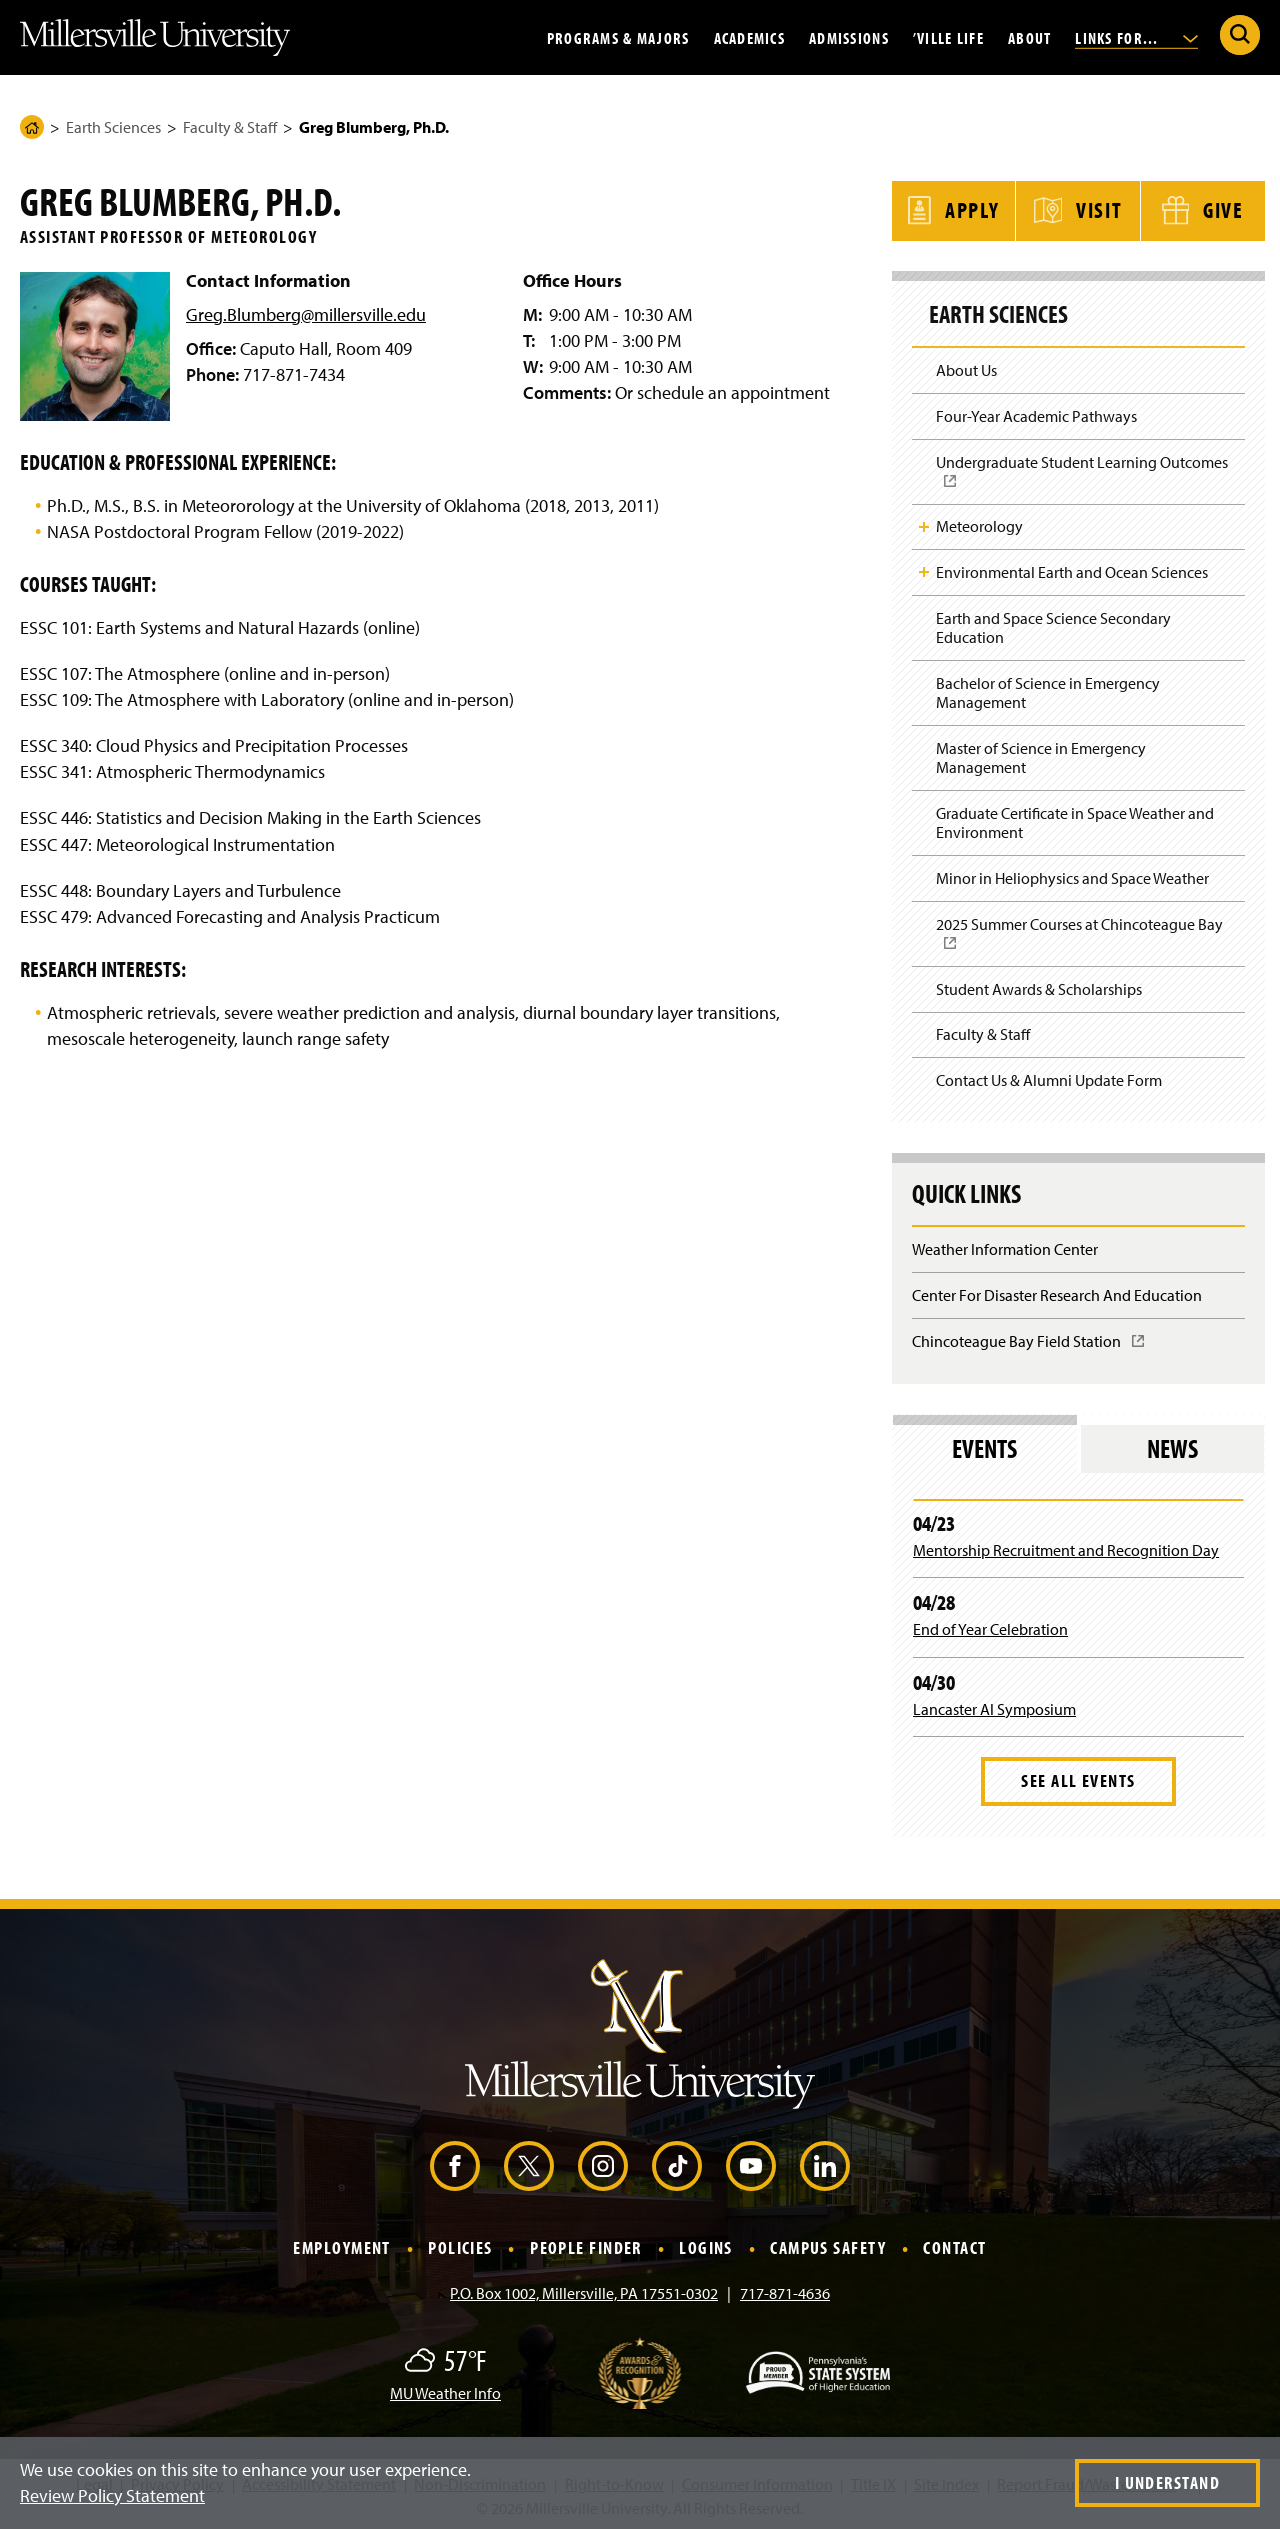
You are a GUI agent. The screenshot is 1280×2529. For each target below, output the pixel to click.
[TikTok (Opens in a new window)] (677, 2162)
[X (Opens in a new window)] (529, 2162)
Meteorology (979, 523)
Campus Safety (828, 2244)
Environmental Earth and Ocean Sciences (1072, 569)
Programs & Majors (618, 37)
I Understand (1167, 2482)
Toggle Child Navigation (924, 524)
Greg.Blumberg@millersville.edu (306, 314)
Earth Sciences (113, 127)
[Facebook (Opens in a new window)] (455, 2162)
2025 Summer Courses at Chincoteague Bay (1085, 937)
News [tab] (1172, 1444)
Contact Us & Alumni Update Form (1049, 1077)
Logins (706, 2244)
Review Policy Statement (112, 2495)
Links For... (1136, 37)
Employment (341, 2244)
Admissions (849, 37)
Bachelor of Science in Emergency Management (1048, 689)
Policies (460, 2244)
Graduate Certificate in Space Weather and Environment (1075, 819)
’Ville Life (948, 37)
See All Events (1078, 1777)
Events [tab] (984, 1444)
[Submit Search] (1240, 35)
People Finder (586, 2244)
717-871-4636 (785, 2290)
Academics (750, 37)
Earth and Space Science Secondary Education (1053, 624)
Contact (954, 2244)
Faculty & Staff (230, 127)
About (1029, 37)
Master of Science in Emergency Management (1041, 754)
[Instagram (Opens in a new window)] (603, 2162)
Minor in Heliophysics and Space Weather (1072, 875)
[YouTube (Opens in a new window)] (751, 2162)
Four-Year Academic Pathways (1036, 413)
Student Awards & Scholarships (1039, 986)
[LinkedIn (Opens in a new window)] (825, 2162)
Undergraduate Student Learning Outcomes (1088, 474)
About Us (966, 367)
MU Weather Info (445, 2390)
